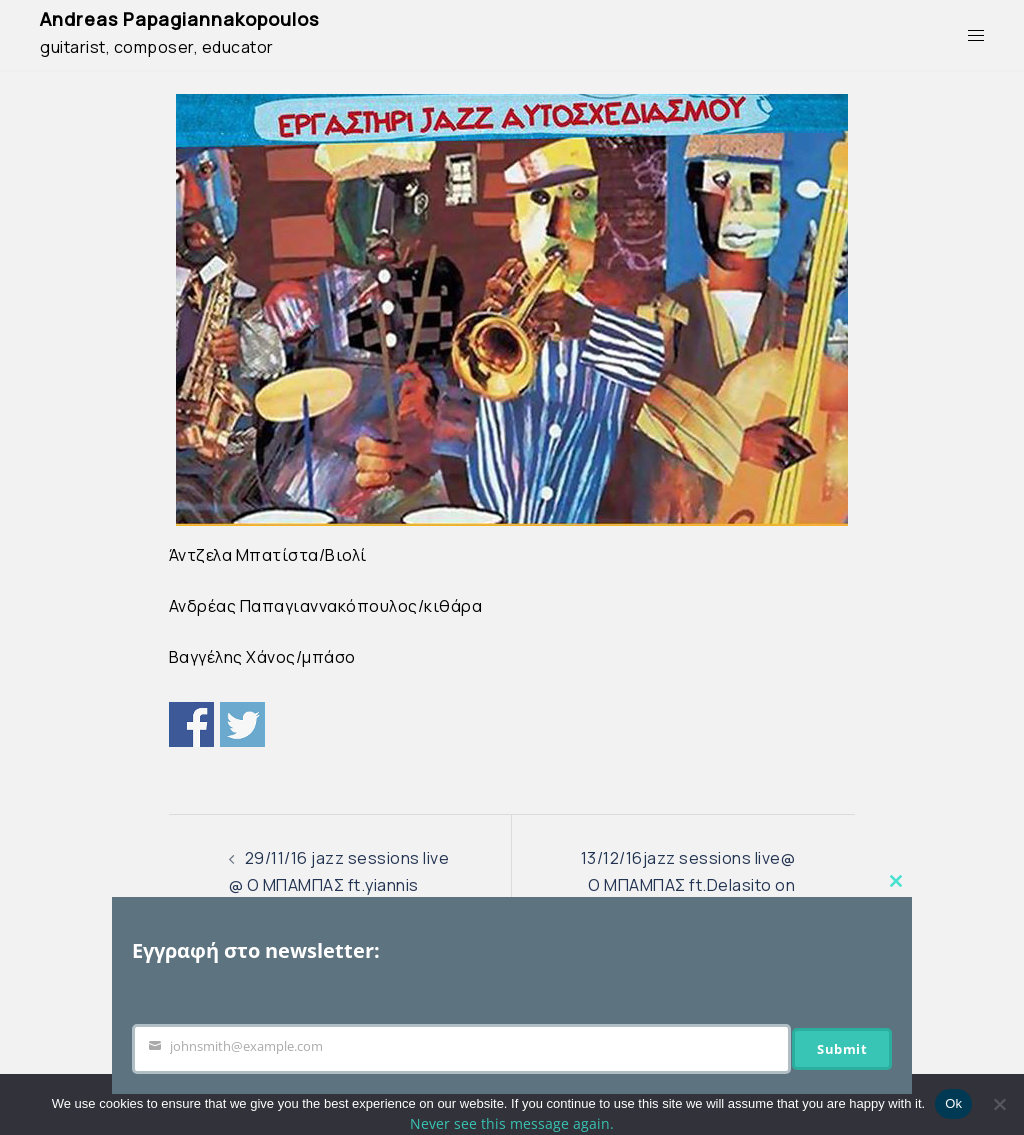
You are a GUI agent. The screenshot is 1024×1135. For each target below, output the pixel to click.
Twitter (242, 724)
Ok (953, 1103)
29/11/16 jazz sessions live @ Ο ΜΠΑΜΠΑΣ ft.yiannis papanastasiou (339, 885)
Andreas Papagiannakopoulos (179, 19)
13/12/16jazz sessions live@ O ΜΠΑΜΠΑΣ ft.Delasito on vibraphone (688, 885)
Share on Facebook (191, 724)
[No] (999, 1104)
